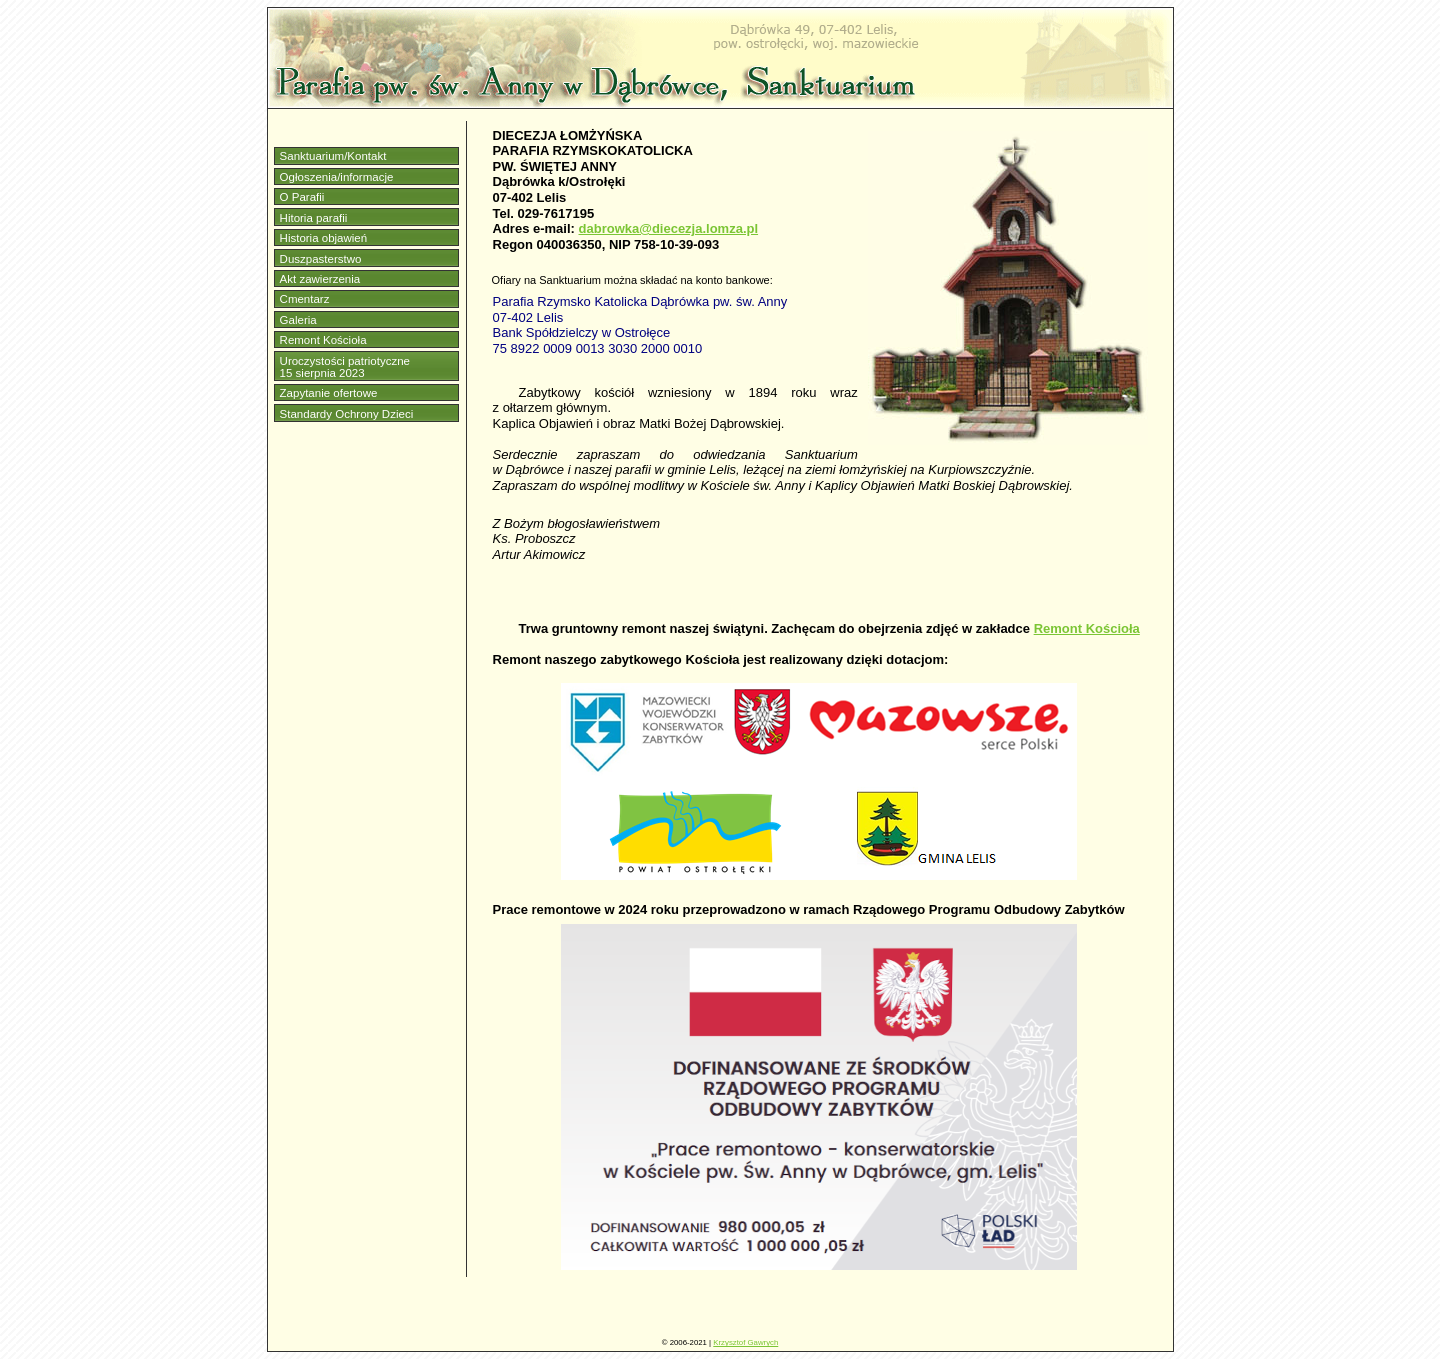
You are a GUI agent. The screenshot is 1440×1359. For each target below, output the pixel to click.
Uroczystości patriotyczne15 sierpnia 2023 (345, 367)
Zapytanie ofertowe (329, 393)
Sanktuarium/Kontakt (333, 156)
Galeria (298, 320)
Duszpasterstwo (321, 259)
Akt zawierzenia (320, 279)
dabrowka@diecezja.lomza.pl (669, 228)
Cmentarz (305, 299)
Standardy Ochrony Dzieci (347, 414)
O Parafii (302, 197)
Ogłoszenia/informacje (337, 177)
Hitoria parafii (314, 218)
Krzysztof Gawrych (745, 1342)
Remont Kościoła (323, 340)
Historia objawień (324, 238)
